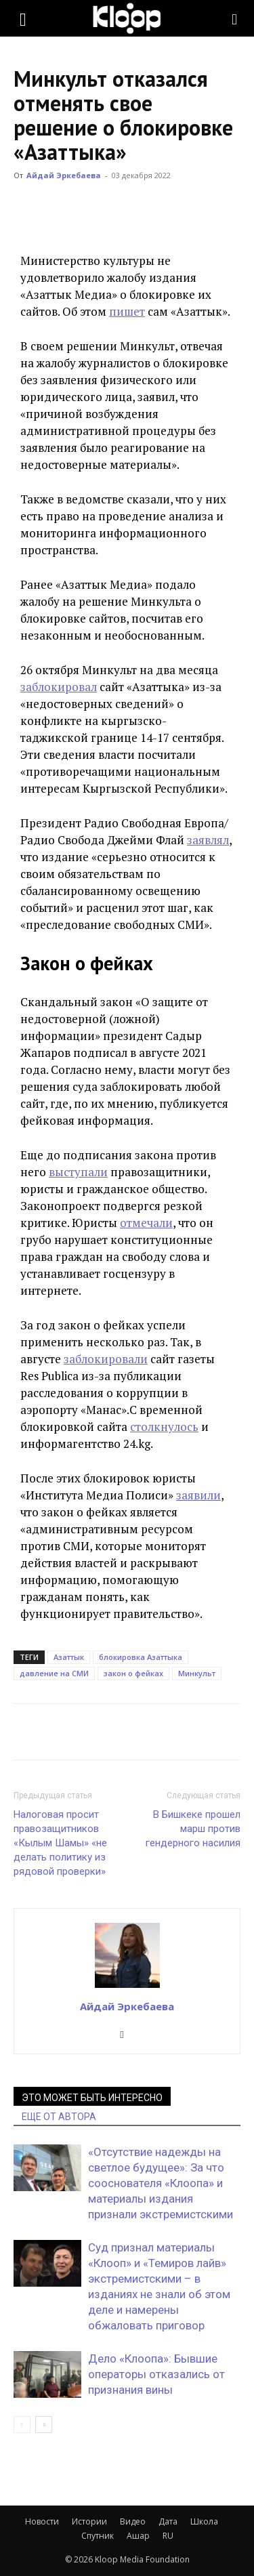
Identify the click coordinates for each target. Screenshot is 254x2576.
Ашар (138, 2535)
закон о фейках (133, 1673)
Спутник (97, 2535)
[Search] (235, 18)
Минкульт (196, 1673)
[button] (23, 18)
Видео (133, 2521)
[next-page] (43, 2424)
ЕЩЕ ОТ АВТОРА (59, 2116)
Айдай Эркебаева (63, 175)
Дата (167, 2521)
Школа (204, 2521)
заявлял (208, 840)
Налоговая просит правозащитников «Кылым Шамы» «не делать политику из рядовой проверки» (60, 1842)
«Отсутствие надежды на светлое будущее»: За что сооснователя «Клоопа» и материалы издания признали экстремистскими (160, 2183)
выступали (78, 1172)
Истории (89, 2521)
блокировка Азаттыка (140, 1657)
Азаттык (69, 1657)
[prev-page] (22, 2424)
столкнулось (164, 1426)
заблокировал (58, 686)
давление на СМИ (54, 1673)
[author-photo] (127, 1987)
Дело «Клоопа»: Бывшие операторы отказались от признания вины (156, 2374)
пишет (127, 311)
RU (168, 2535)
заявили (198, 1495)
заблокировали (106, 1359)
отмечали (146, 1222)
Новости (42, 2521)
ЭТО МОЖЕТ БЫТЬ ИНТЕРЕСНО (92, 2097)
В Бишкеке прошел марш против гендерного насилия (193, 1828)
